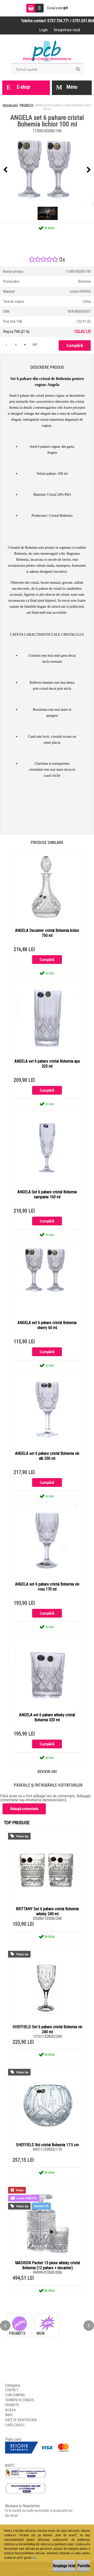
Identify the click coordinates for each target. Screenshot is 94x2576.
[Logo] (47, 50)
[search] (77, 69)
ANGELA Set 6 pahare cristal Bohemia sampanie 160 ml (47, 1194)
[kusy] (15, 344)
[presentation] (5, 170)
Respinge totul (64, 2566)
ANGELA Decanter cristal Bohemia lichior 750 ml (47, 933)
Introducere (10, 105)
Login (43, 29)
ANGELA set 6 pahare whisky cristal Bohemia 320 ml (47, 1717)
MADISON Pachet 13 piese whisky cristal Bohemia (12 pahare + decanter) (47, 2265)
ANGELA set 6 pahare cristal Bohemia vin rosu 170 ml (47, 1587)
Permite (83, 2566)
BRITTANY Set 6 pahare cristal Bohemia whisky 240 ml (47, 1911)
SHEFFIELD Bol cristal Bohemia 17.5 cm (47, 2145)
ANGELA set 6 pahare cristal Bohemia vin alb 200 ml (47, 1456)
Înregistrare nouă (67, 29)
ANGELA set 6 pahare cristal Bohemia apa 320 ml (47, 1064)
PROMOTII (26, 105)
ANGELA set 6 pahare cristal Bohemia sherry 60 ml (47, 1325)
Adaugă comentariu (24, 1809)
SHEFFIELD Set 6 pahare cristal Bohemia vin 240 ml (47, 2029)
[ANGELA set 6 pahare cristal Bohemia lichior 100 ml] (47, 169)
